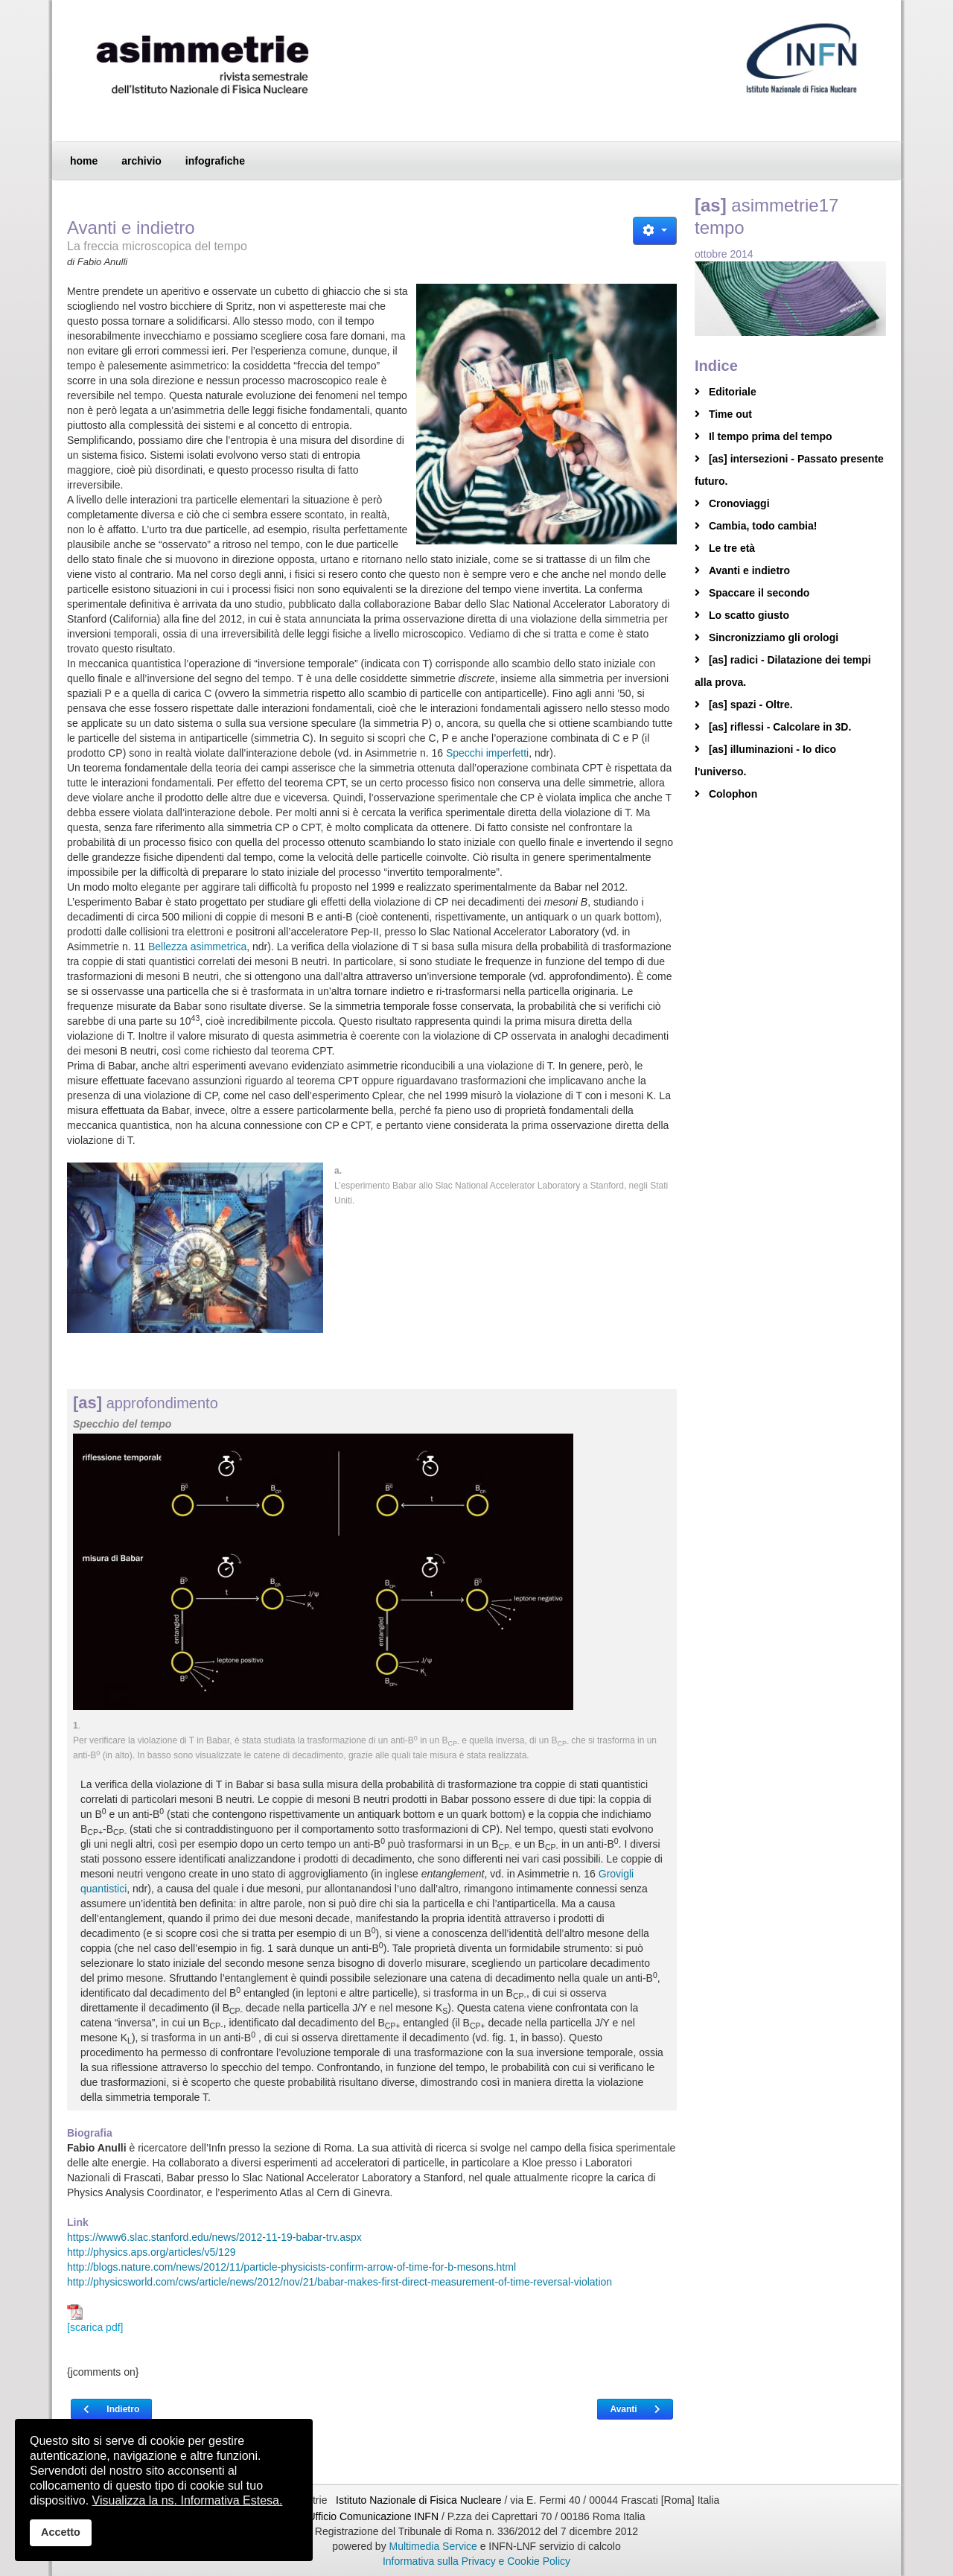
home (84, 161)
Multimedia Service (433, 2546)
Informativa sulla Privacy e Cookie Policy (476, 2561)
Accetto (60, 2532)
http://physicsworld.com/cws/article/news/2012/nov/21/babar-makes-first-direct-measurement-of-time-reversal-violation (339, 2282)
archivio (141, 161)
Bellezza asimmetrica (197, 947)
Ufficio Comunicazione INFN (373, 2516)
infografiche (215, 161)
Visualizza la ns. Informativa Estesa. (187, 2500)
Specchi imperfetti (487, 753)
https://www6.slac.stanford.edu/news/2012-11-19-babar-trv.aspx (214, 2237)
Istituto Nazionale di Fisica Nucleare (420, 2500)
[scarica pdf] (95, 2318)
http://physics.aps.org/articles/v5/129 (151, 2252)
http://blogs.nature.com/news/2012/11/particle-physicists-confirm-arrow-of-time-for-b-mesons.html (291, 2267)
